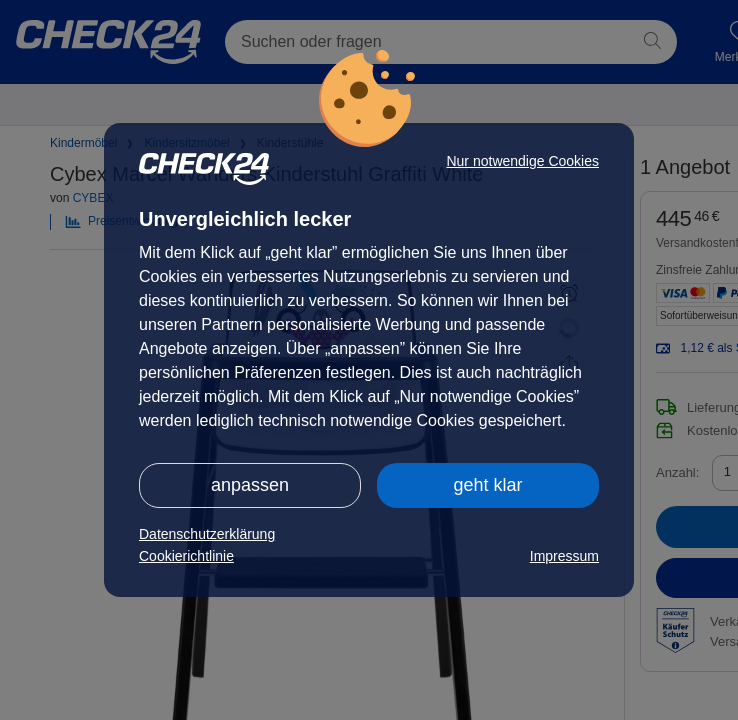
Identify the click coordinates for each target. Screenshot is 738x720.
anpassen (250, 485)
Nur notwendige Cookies (522, 161)
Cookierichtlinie (186, 556)
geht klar (487, 485)
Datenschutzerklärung (207, 534)
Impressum (564, 556)
